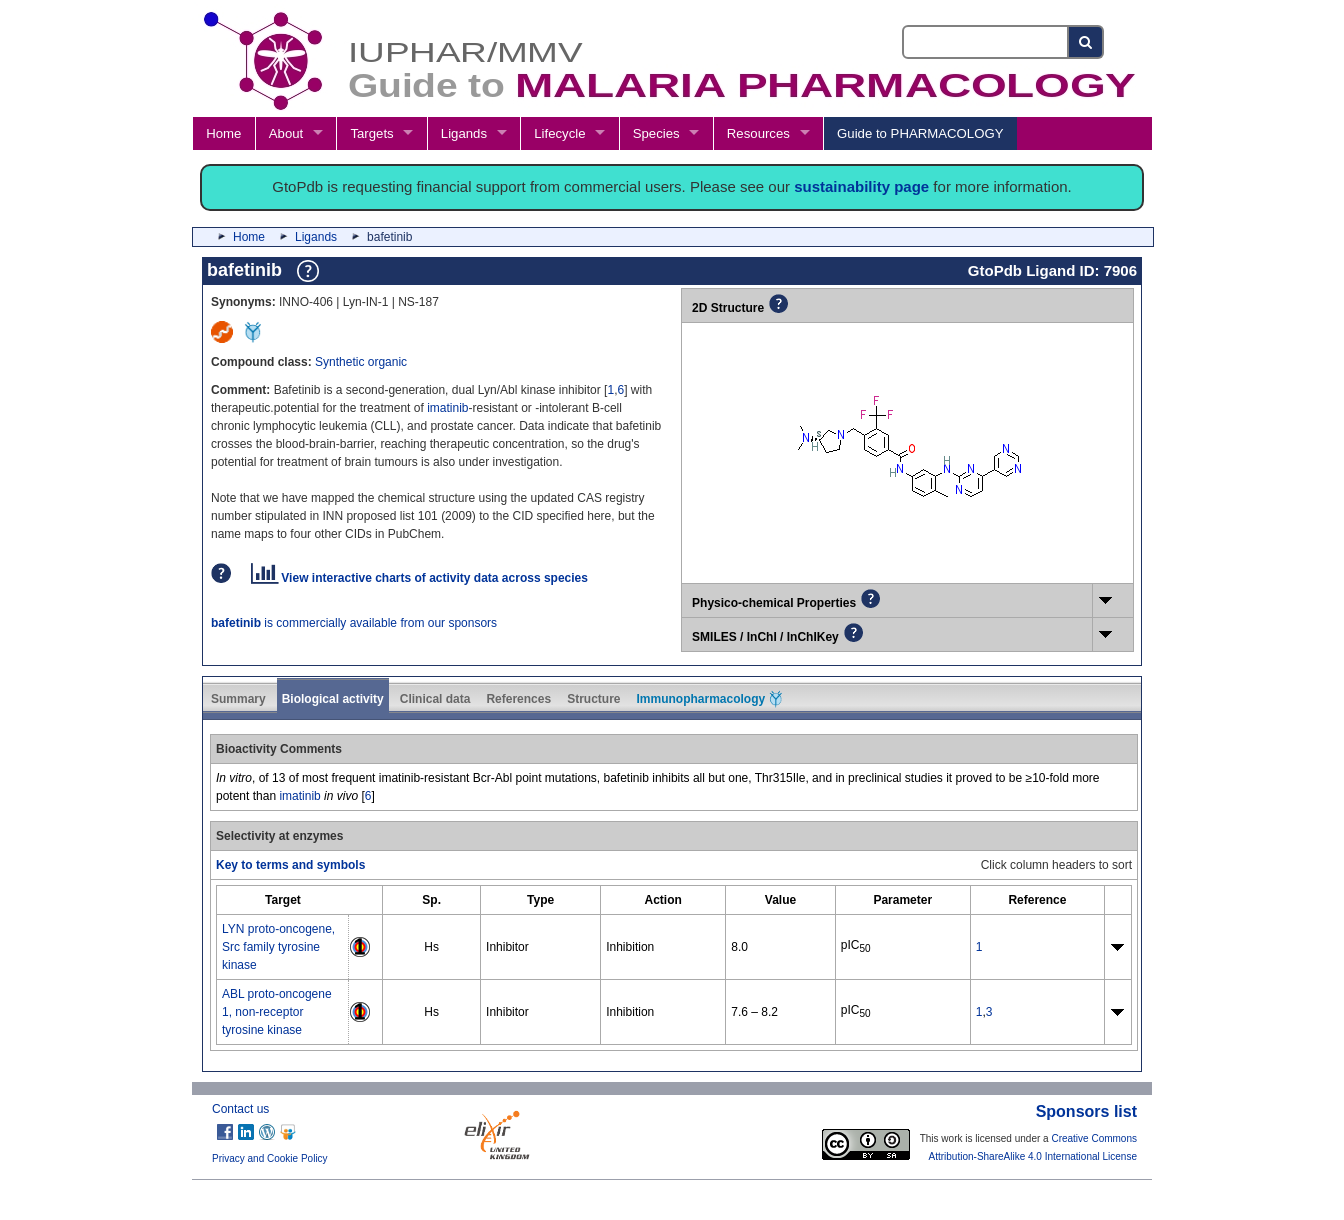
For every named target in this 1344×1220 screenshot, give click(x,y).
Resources (758, 133)
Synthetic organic (361, 362)
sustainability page (861, 186)
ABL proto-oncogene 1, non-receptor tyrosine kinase (277, 1012)
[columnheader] (283, 899)
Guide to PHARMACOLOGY (920, 133)
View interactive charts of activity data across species (419, 578)
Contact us (240, 1109)
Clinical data (435, 699)
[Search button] (1086, 42)
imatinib (447, 408)
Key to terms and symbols (290, 865)
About (286, 133)
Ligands (464, 133)
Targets (371, 133)
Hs (431, 947)
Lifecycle (559, 133)
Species (656, 133)
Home (223, 133)
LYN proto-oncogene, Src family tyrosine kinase (278, 947)
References (518, 699)
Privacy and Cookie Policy (270, 1158)
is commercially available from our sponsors (354, 623)
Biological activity (333, 699)
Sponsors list (1086, 1111)
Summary (238, 699)
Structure (593, 699)
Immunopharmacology (709, 699)
